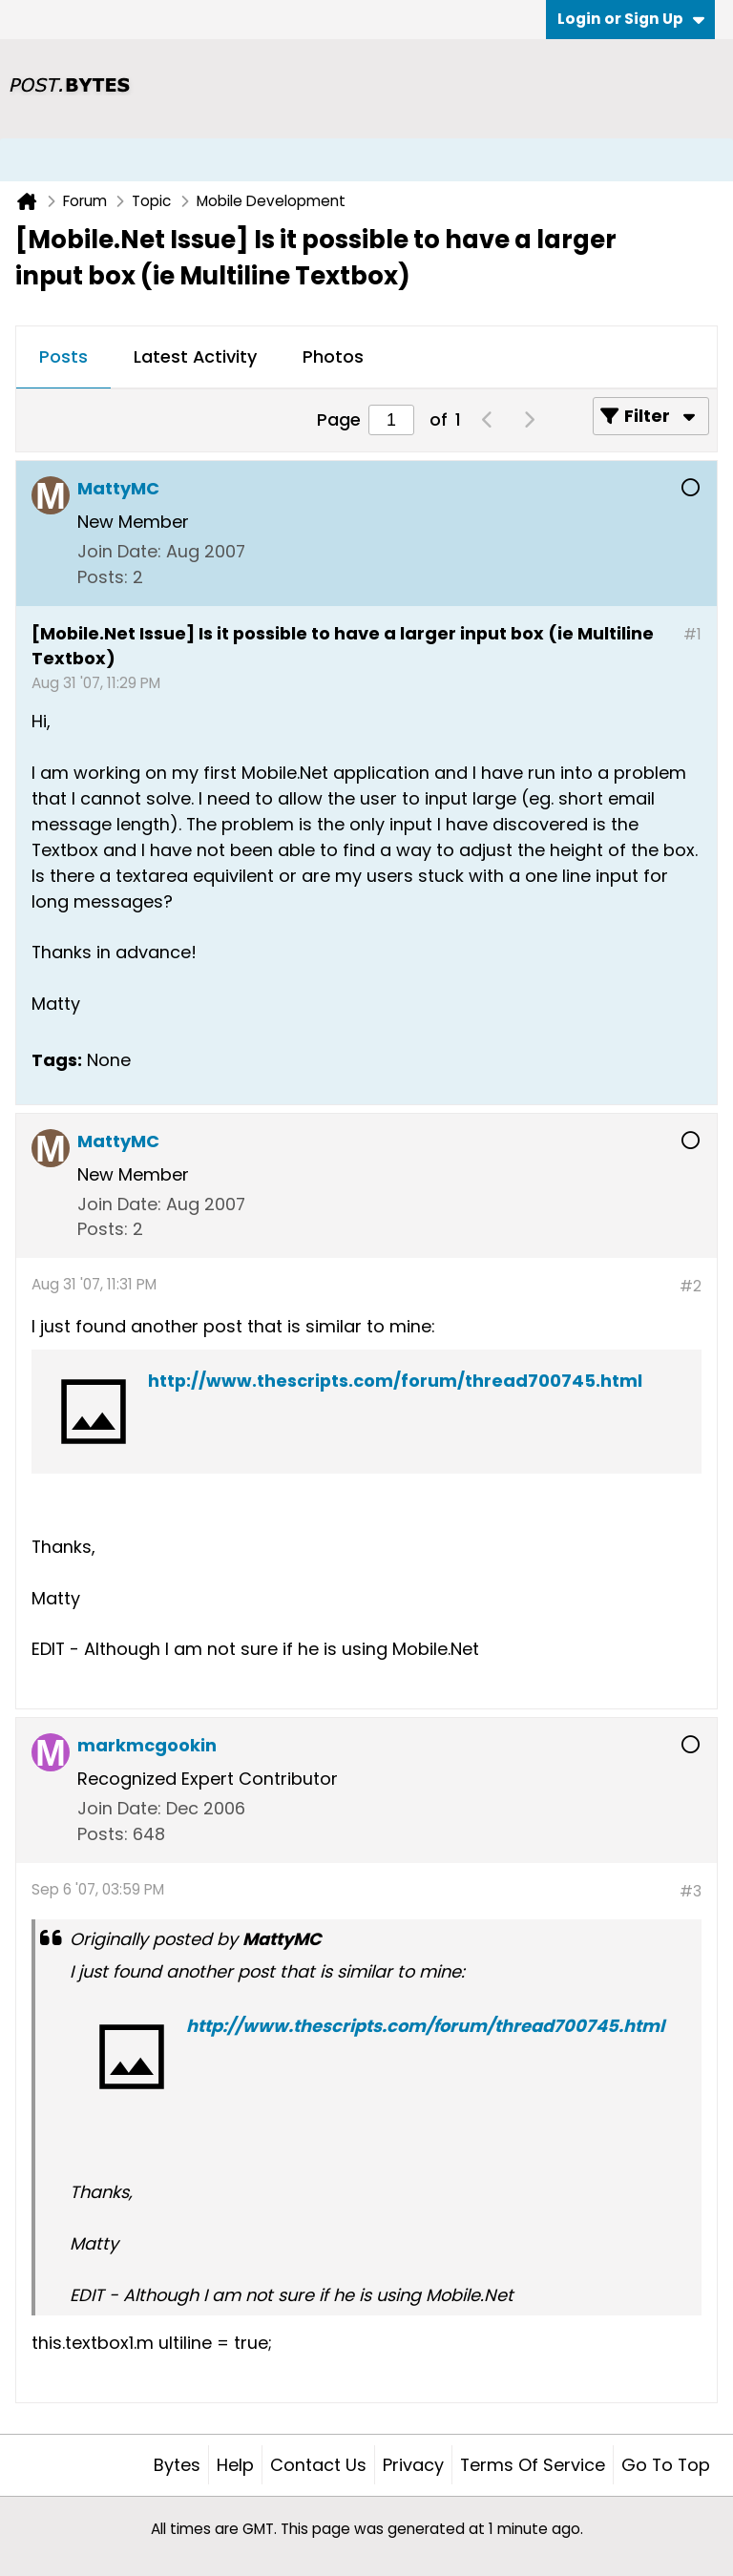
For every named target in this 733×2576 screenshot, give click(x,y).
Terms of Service (532, 2465)
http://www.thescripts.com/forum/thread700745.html (395, 1381)
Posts (63, 356)
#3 (691, 1891)
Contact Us (318, 2465)
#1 (692, 634)
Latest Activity (195, 356)
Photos (333, 356)
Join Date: (119, 551)
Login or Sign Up (630, 19)
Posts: (102, 577)
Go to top (665, 2465)
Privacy (413, 2465)
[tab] (63, 357)
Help (235, 2465)
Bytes (177, 2465)
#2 (691, 1286)
